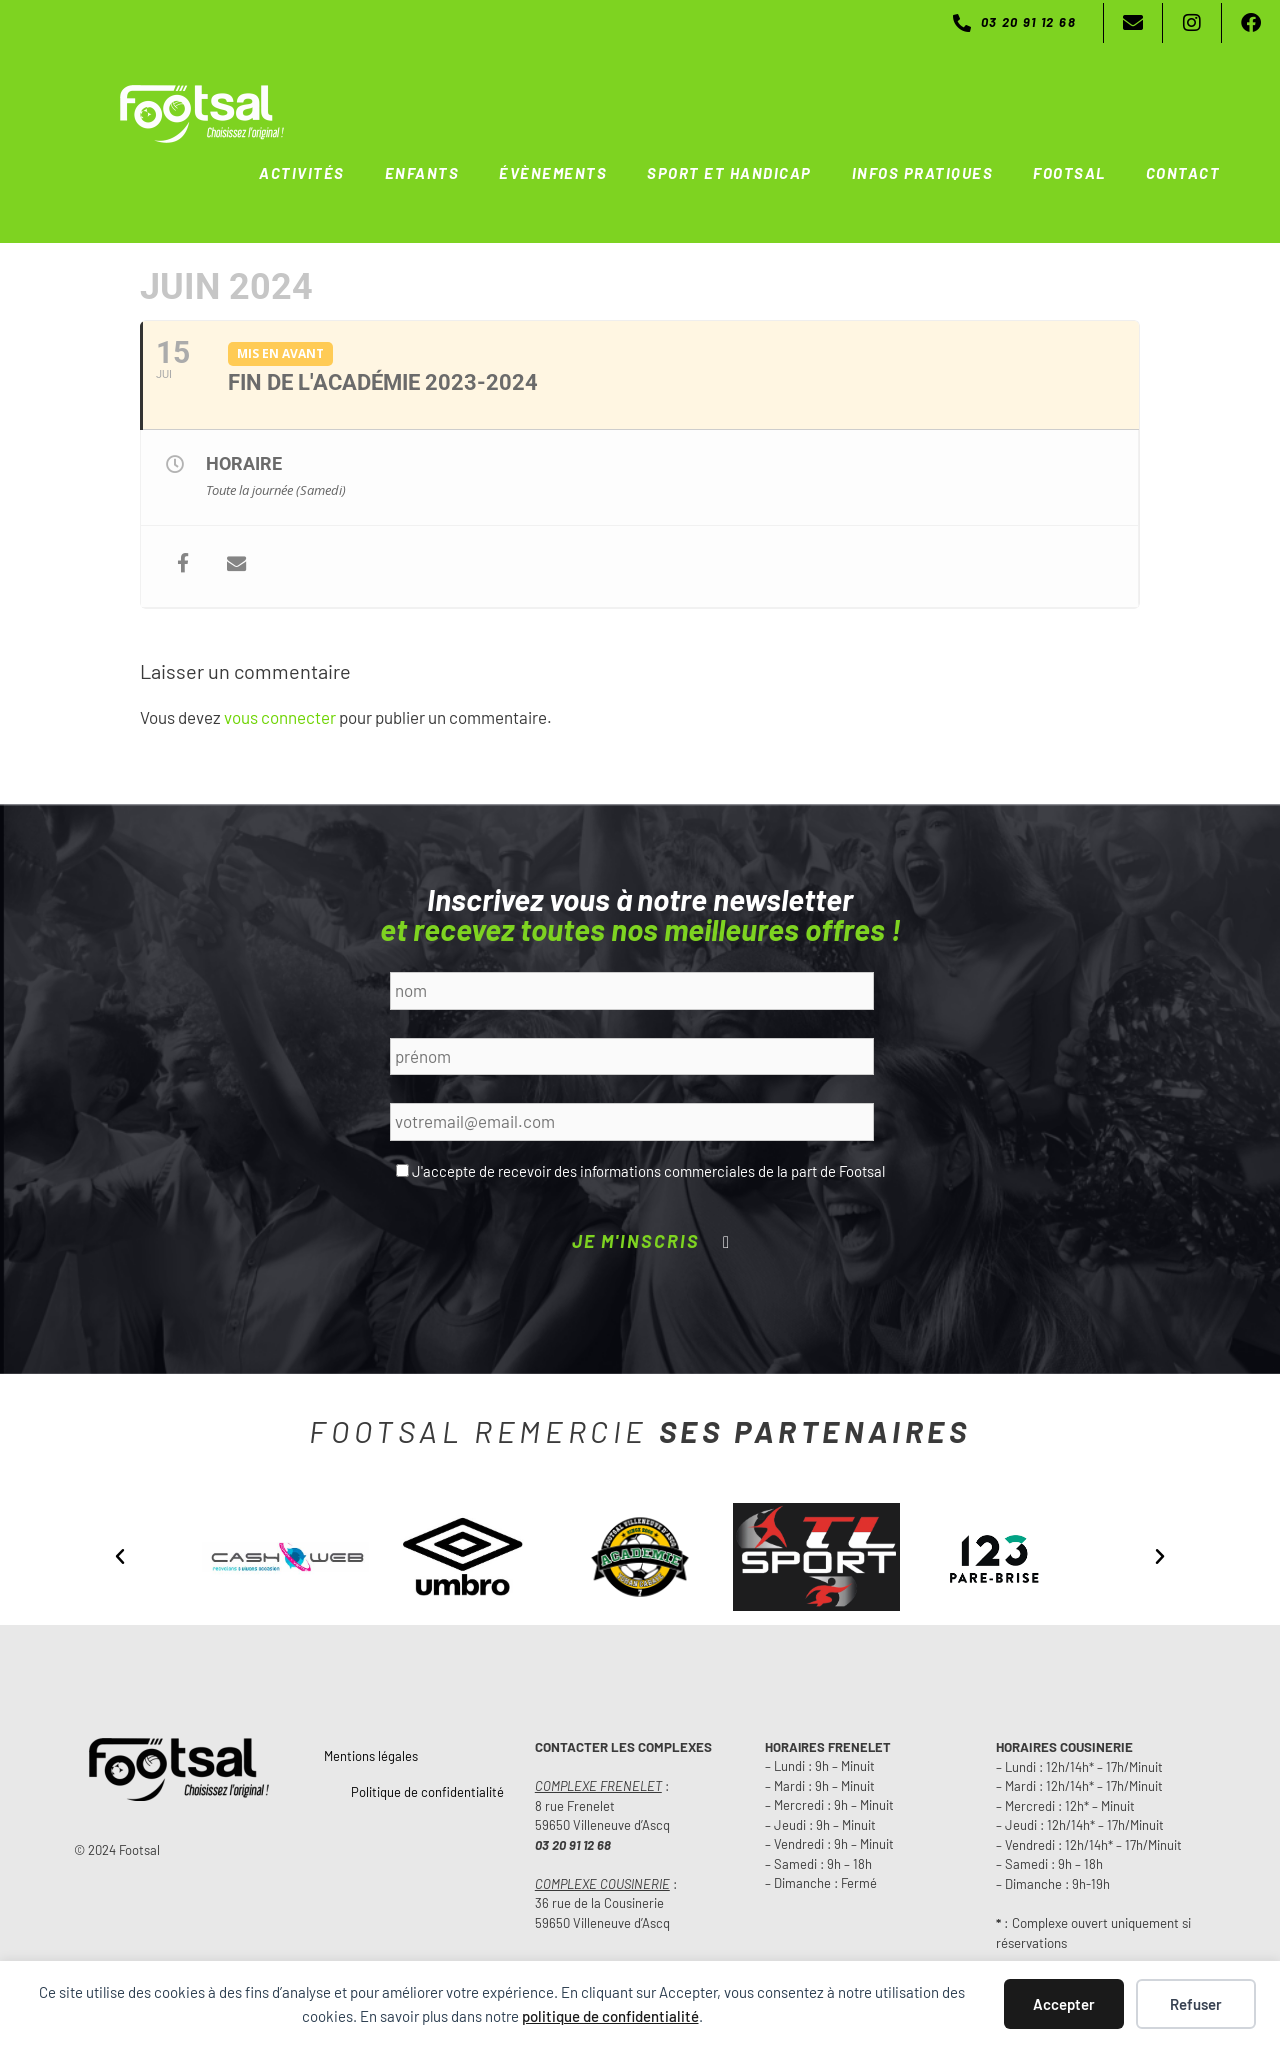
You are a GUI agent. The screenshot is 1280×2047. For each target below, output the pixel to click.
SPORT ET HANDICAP (729, 173)
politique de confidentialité (610, 2016)
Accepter (1064, 2004)
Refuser (1196, 2004)
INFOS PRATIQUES (923, 173)
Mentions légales (371, 1755)
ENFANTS (422, 173)
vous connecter (280, 716)
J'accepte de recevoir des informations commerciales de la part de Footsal (648, 1170)
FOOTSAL (1069, 173)
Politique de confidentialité (427, 1791)
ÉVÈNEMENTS (553, 173)
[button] (120, 1556)
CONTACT (1183, 173)
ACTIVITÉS (302, 173)
